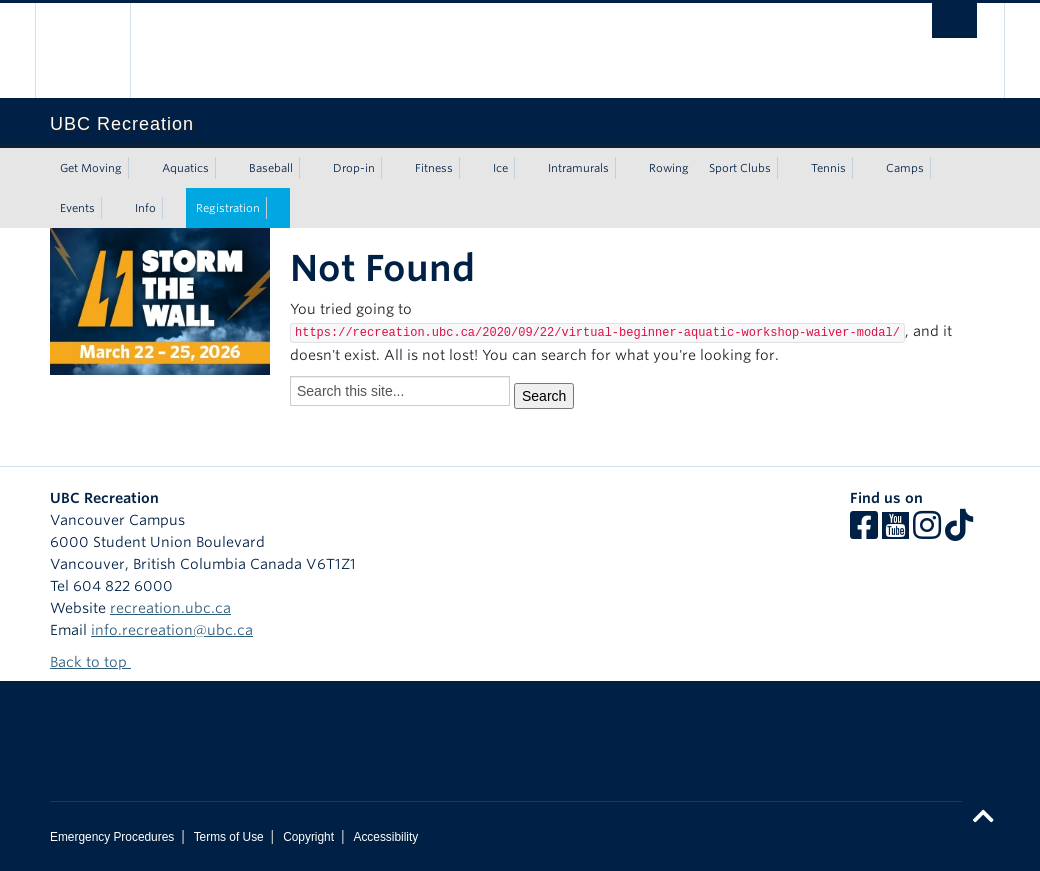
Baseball (271, 168)
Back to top (98, 662)
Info (145, 208)
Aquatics (185, 168)
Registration (228, 208)
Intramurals (578, 168)
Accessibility (385, 837)
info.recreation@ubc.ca (172, 630)
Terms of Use (229, 837)
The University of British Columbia (97, 50)
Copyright (308, 837)
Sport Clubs (740, 168)
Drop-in (354, 168)
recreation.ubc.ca (170, 608)
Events (77, 208)
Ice (500, 168)
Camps (905, 168)
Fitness (434, 168)
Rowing (669, 168)
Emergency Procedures (112, 837)
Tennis (828, 168)
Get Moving (91, 168)
